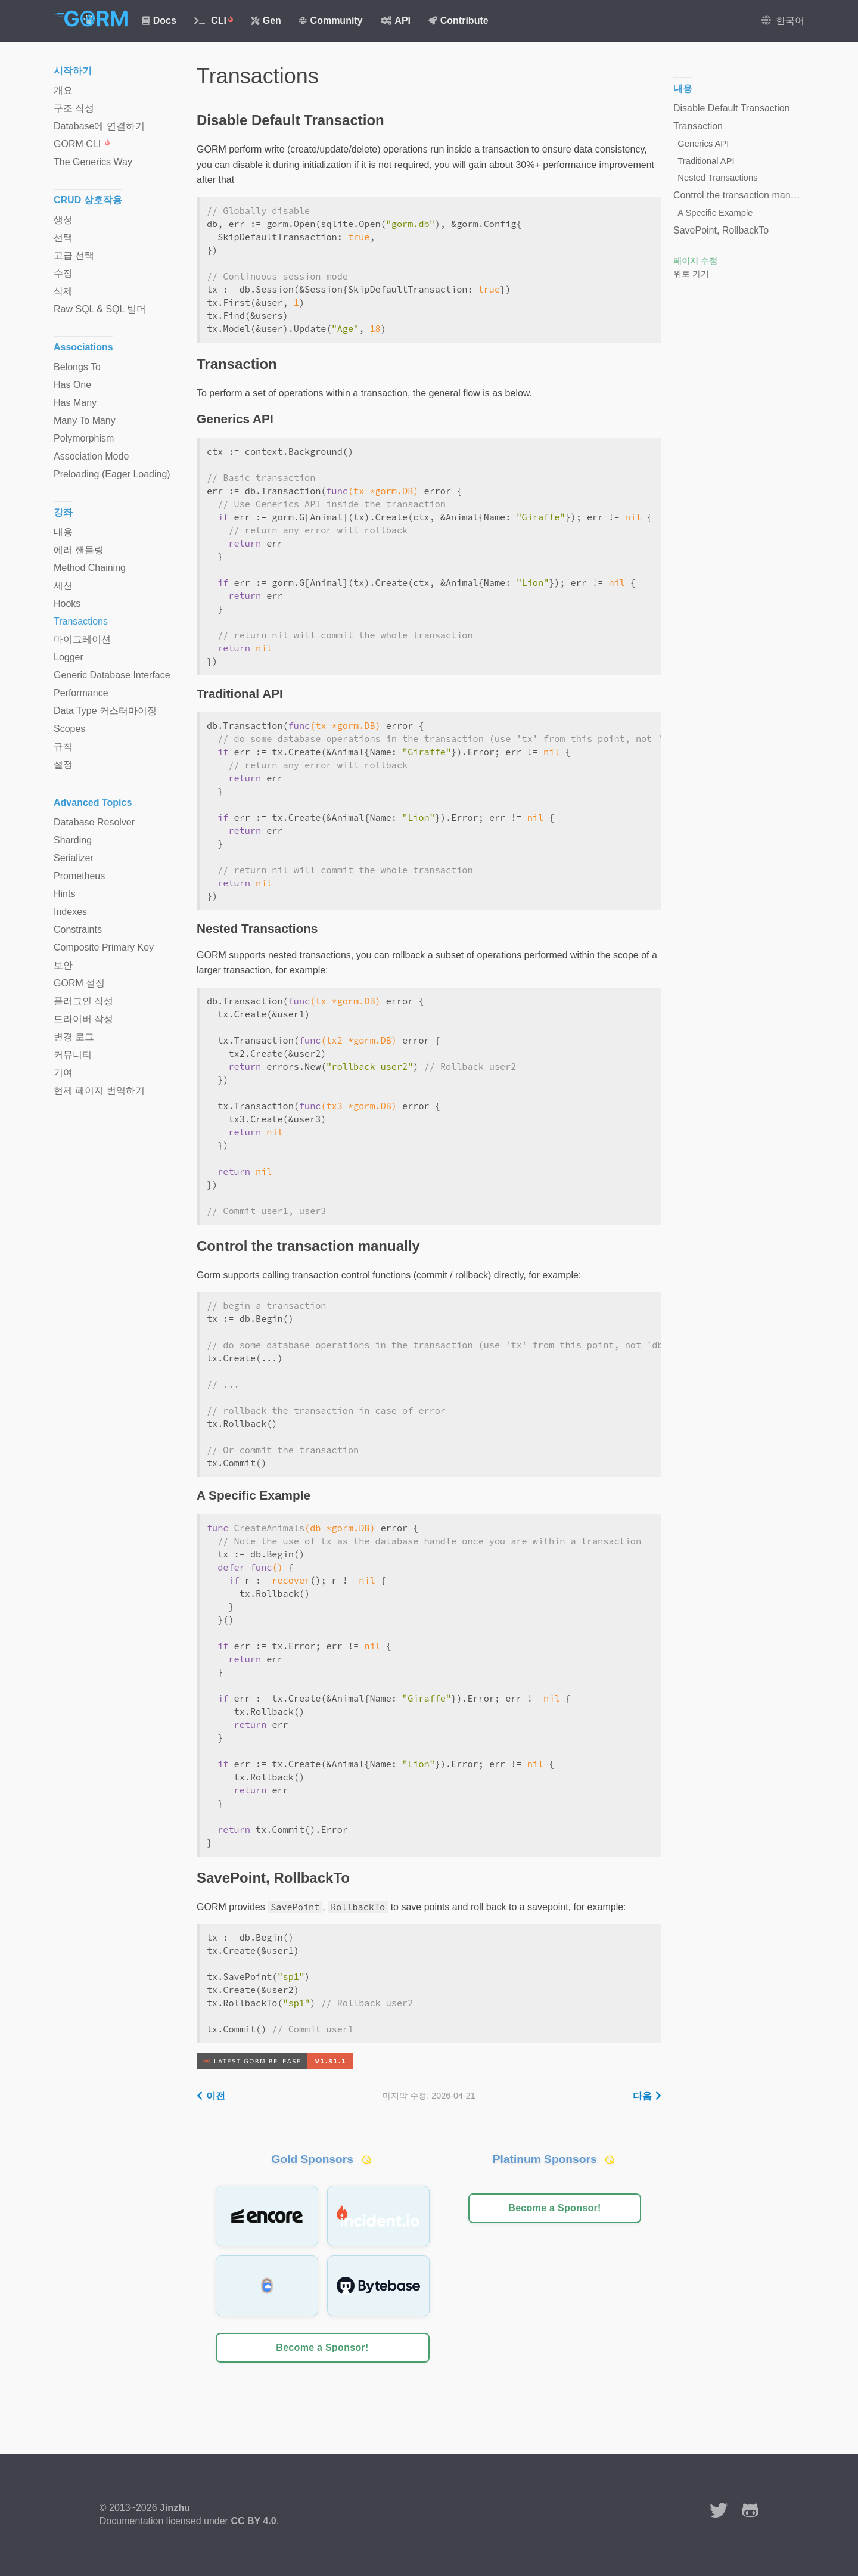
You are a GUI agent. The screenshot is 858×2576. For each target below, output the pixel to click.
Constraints (78, 929)
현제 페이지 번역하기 (99, 1090)
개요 (63, 90)
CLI (213, 20)
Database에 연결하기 (99, 126)
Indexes (70, 912)
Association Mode (91, 456)
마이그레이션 (82, 639)
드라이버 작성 (83, 1019)
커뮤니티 (73, 1055)
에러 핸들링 (79, 550)
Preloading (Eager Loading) (112, 474)
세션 (63, 586)
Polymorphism (84, 438)
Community (331, 20)
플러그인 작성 (83, 1001)
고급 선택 (74, 255)
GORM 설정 (79, 983)
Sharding (73, 840)
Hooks (67, 603)
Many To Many (85, 420)
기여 (63, 1072)
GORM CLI (82, 144)
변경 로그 (74, 1037)
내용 (63, 532)
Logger (68, 657)
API (396, 20)
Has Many (75, 403)
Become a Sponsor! (322, 2347)
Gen (266, 20)
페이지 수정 (695, 261)
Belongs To (77, 367)
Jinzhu (175, 2508)
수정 (63, 273)
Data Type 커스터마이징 (105, 711)
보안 (63, 965)
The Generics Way (93, 162)
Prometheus (79, 876)
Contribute (458, 20)
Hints (64, 894)
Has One (72, 385)
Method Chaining (90, 568)
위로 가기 (691, 273)
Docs (159, 20)
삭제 (63, 291)
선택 (63, 237)
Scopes (69, 729)
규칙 (63, 746)
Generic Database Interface (112, 675)
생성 (63, 220)
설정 (63, 764)
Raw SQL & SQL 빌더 (100, 309)
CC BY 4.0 (253, 2521)
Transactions (81, 621)
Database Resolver (94, 822)
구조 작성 (74, 108)
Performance (81, 693)
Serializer (74, 858)
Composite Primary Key (104, 947)
